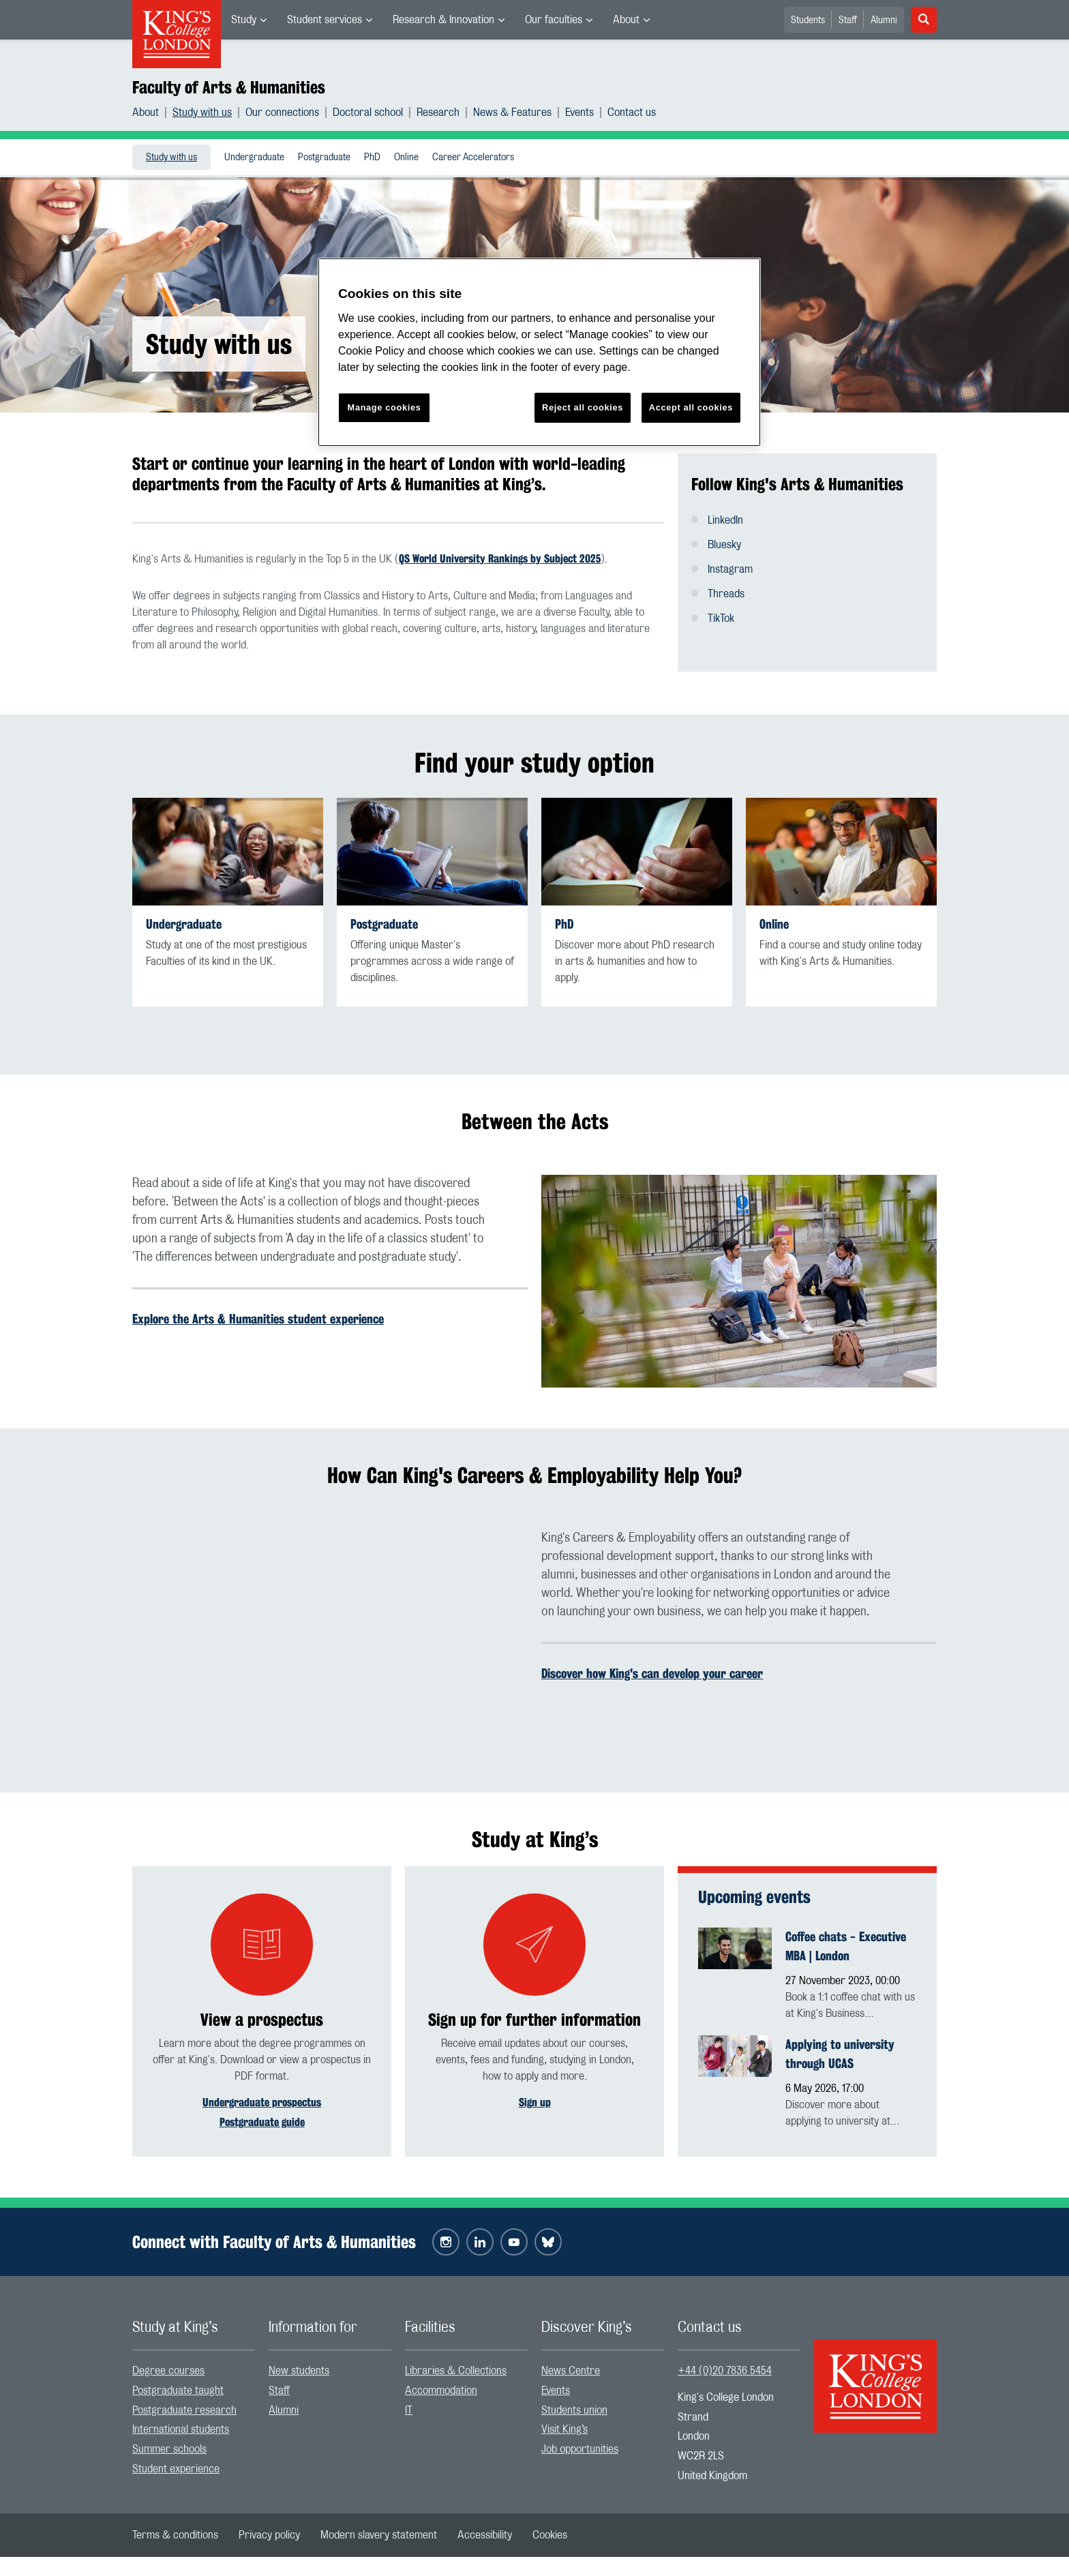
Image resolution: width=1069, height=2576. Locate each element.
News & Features (512, 112)
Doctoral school (368, 112)
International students (180, 2431)
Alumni (884, 20)
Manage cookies (384, 407)
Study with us (202, 112)
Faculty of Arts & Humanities (228, 87)
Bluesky (724, 544)
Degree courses (168, 2372)
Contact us (631, 112)
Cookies (549, 2536)
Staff (848, 20)
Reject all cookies (582, 407)
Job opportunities (579, 2451)
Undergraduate (254, 157)
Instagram (730, 569)
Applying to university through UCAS (839, 2053)
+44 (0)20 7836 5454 (725, 2372)
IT (408, 2411)
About (626, 19)
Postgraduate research (184, 2411)
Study (243, 19)
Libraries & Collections (456, 2372)
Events (579, 112)
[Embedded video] (330, 1640)
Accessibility (484, 2536)
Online (406, 157)
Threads (726, 593)
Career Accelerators (473, 157)
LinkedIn (725, 520)
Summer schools (169, 2451)
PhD (372, 157)
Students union (574, 2411)
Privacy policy (269, 2536)
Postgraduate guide (262, 2122)
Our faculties (553, 19)
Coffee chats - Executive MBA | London (845, 1946)
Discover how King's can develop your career (652, 1673)
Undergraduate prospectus (261, 2102)
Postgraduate (324, 157)
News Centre (570, 2372)
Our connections (282, 112)
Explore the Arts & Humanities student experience (258, 1319)
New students (299, 2372)
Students (808, 20)
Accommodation (441, 2391)
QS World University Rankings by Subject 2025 (500, 559)
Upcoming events (754, 1896)
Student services (324, 19)
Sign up (535, 2102)
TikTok (721, 618)
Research (438, 112)
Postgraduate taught (178, 2391)
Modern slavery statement (378, 2536)
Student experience (176, 2471)
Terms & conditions (175, 2536)
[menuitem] (249, 20)
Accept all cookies (691, 407)
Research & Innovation (443, 19)
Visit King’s (564, 2431)
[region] (539, 352)
